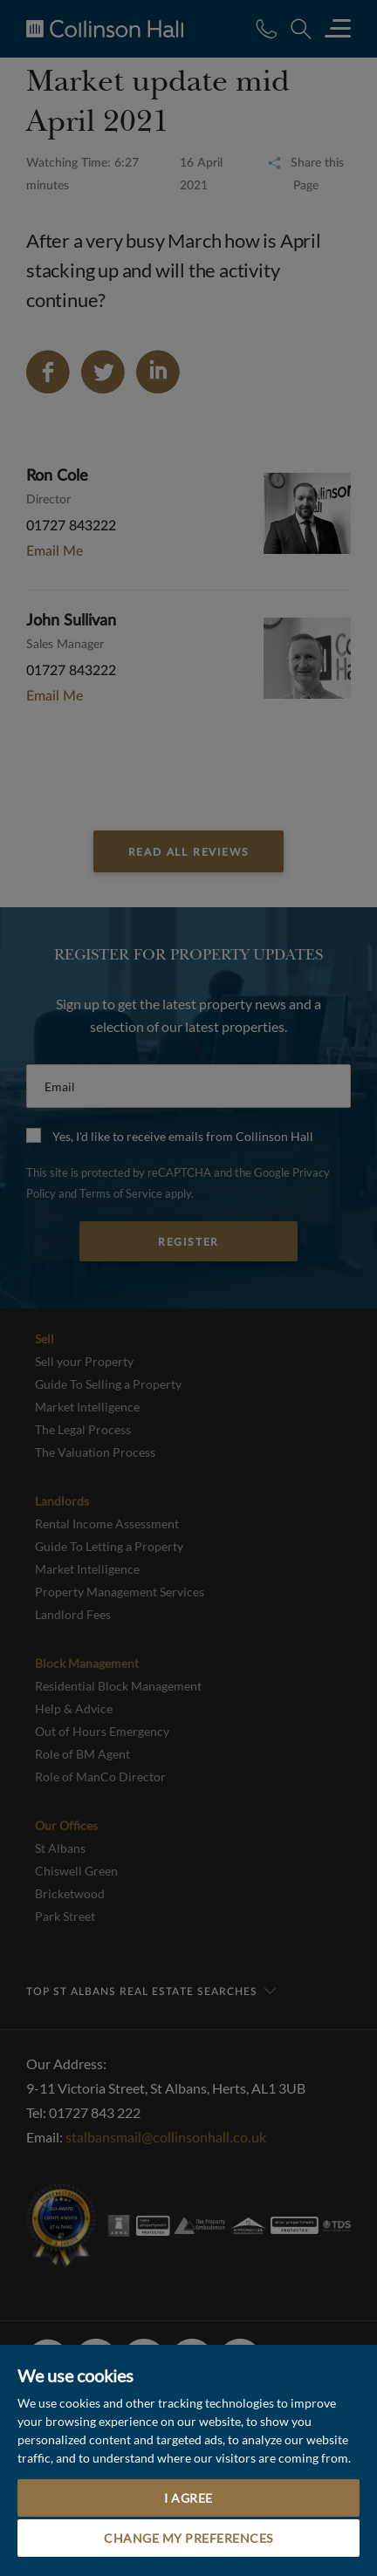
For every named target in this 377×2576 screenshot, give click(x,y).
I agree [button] (188, 2498)
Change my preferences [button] (188, 2538)
